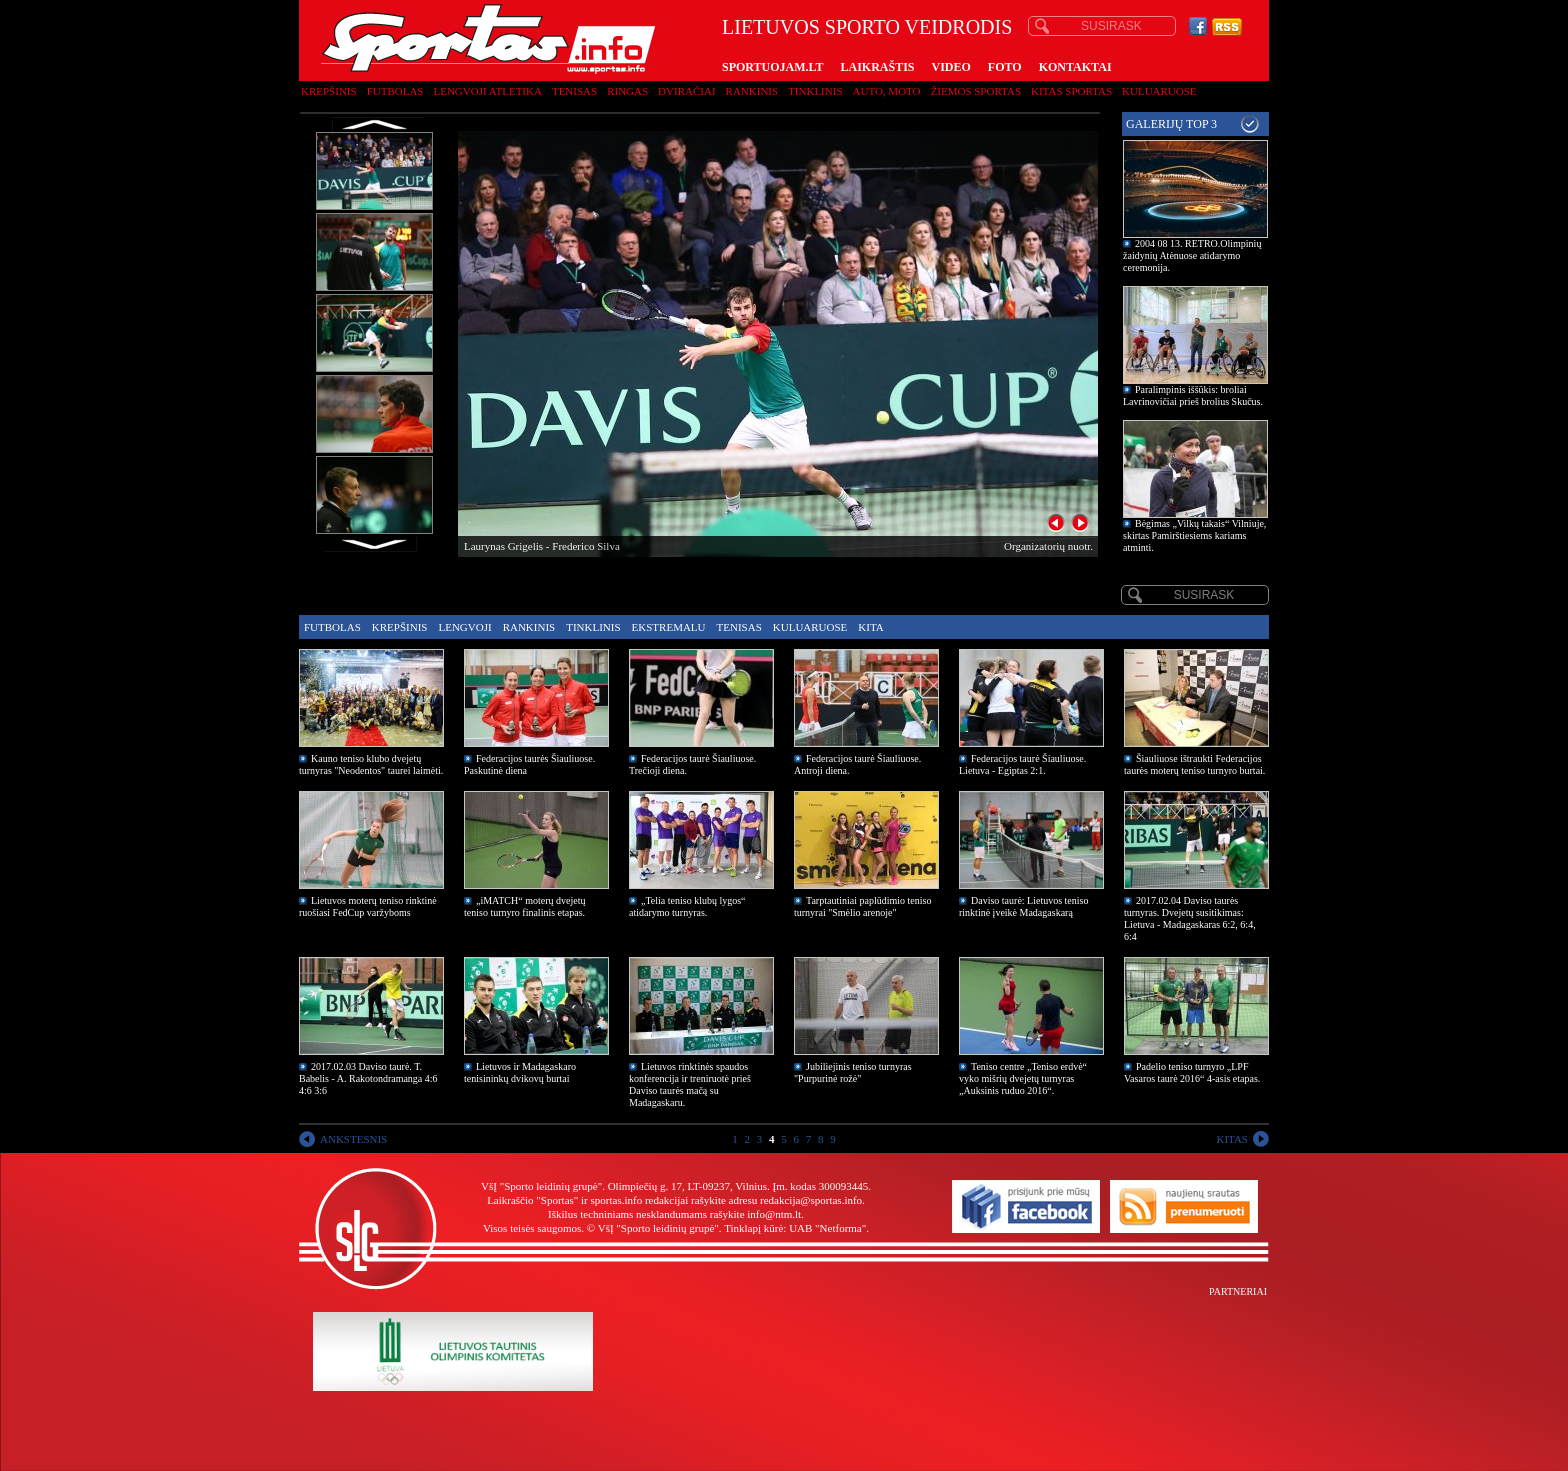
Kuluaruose (1159, 91)
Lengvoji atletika (487, 91)
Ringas (627, 91)
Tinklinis (815, 91)
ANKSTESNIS (353, 1139)
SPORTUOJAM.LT (772, 67)
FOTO (1005, 67)
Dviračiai (686, 91)
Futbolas (395, 91)
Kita (870, 627)
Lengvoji (464, 627)
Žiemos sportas (976, 91)
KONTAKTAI (1075, 67)
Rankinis (752, 91)
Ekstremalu (669, 627)
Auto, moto (887, 91)
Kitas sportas (1071, 91)
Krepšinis (329, 91)
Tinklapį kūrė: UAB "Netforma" (795, 1228)
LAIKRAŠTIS (877, 67)
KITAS (1232, 1139)
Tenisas (574, 91)
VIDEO (951, 67)
